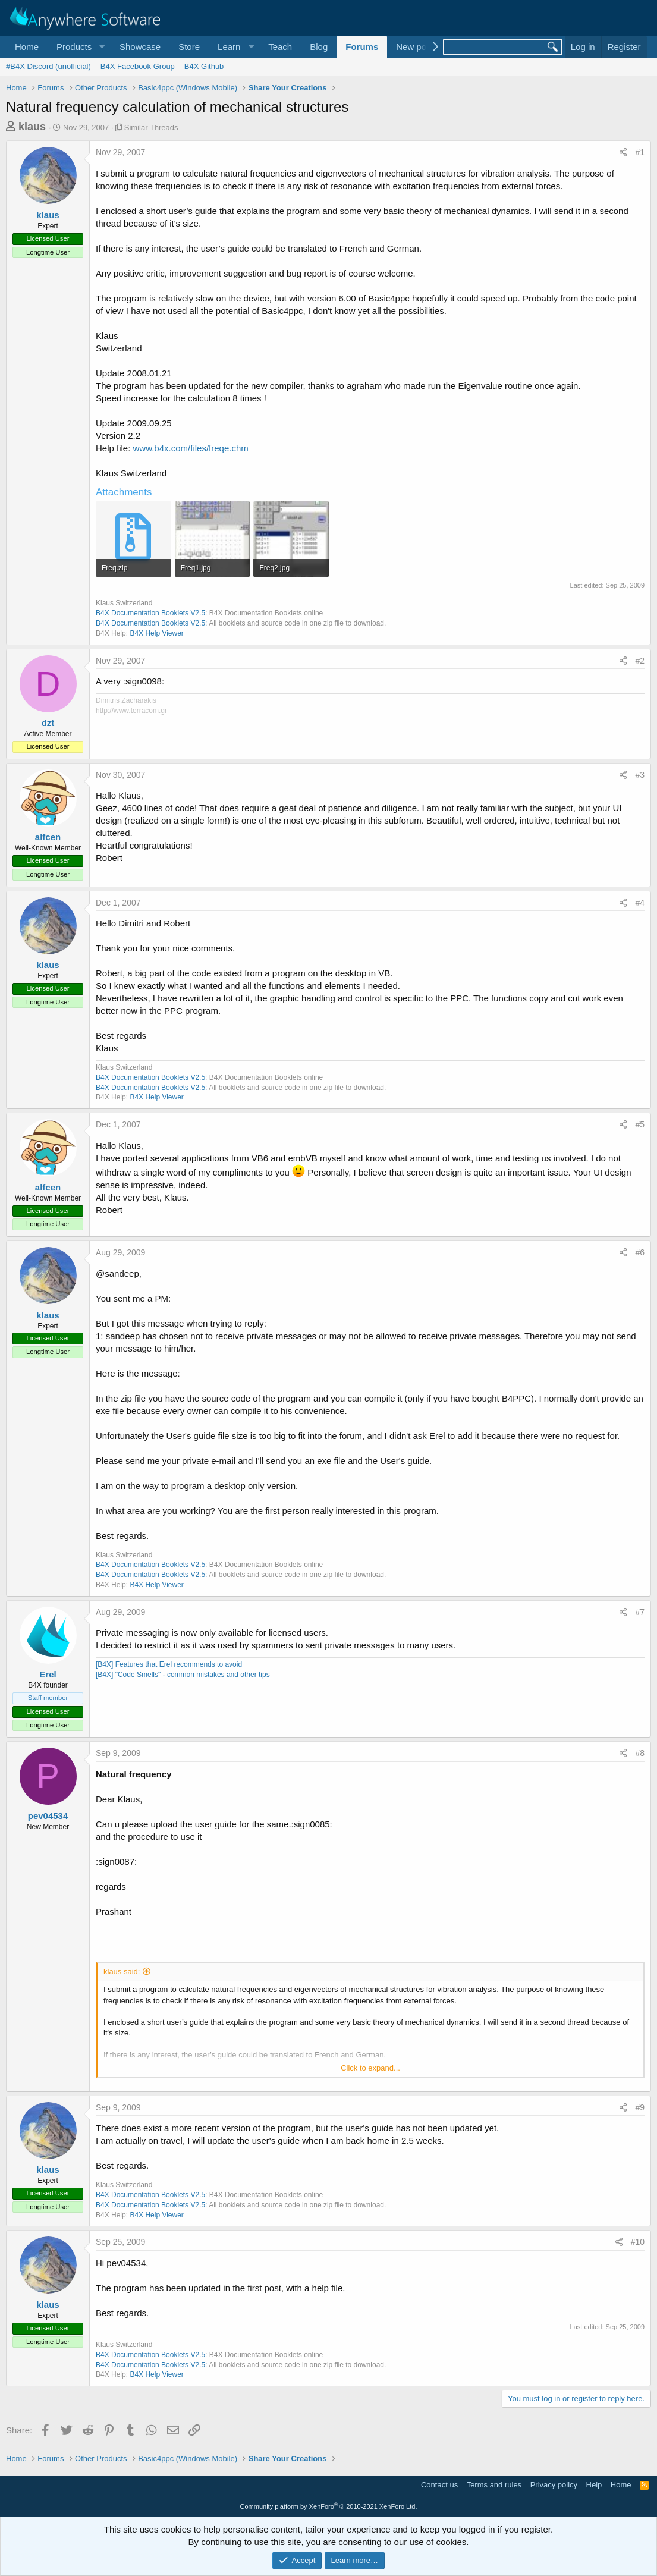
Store (189, 47)
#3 (640, 775)
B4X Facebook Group (137, 66)
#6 (640, 1252)
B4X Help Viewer (157, 633)
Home (27, 47)
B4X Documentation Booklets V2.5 (150, 613)
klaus (32, 127)
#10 (638, 2242)
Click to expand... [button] (370, 2067)
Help (594, 2484)
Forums (361, 47)
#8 (640, 1753)
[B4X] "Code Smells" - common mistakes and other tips (183, 1674)
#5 (640, 1124)
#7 (640, 1612)
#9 (640, 2107)
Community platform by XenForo (328, 2506)
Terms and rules (494, 2484)
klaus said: (121, 1971)
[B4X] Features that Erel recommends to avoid (169, 1664)
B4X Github (204, 66)
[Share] (623, 153)
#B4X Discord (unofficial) (48, 66)
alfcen (48, 837)
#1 (640, 152)
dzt (48, 723)
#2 (640, 660)
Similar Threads (151, 127)
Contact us (439, 2484)
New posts (417, 47)
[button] (79, 47)
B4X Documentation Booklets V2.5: (151, 623)
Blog (319, 47)
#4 (640, 902)
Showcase (140, 47)
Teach (280, 47)
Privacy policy (553, 2484)
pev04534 (48, 1816)
